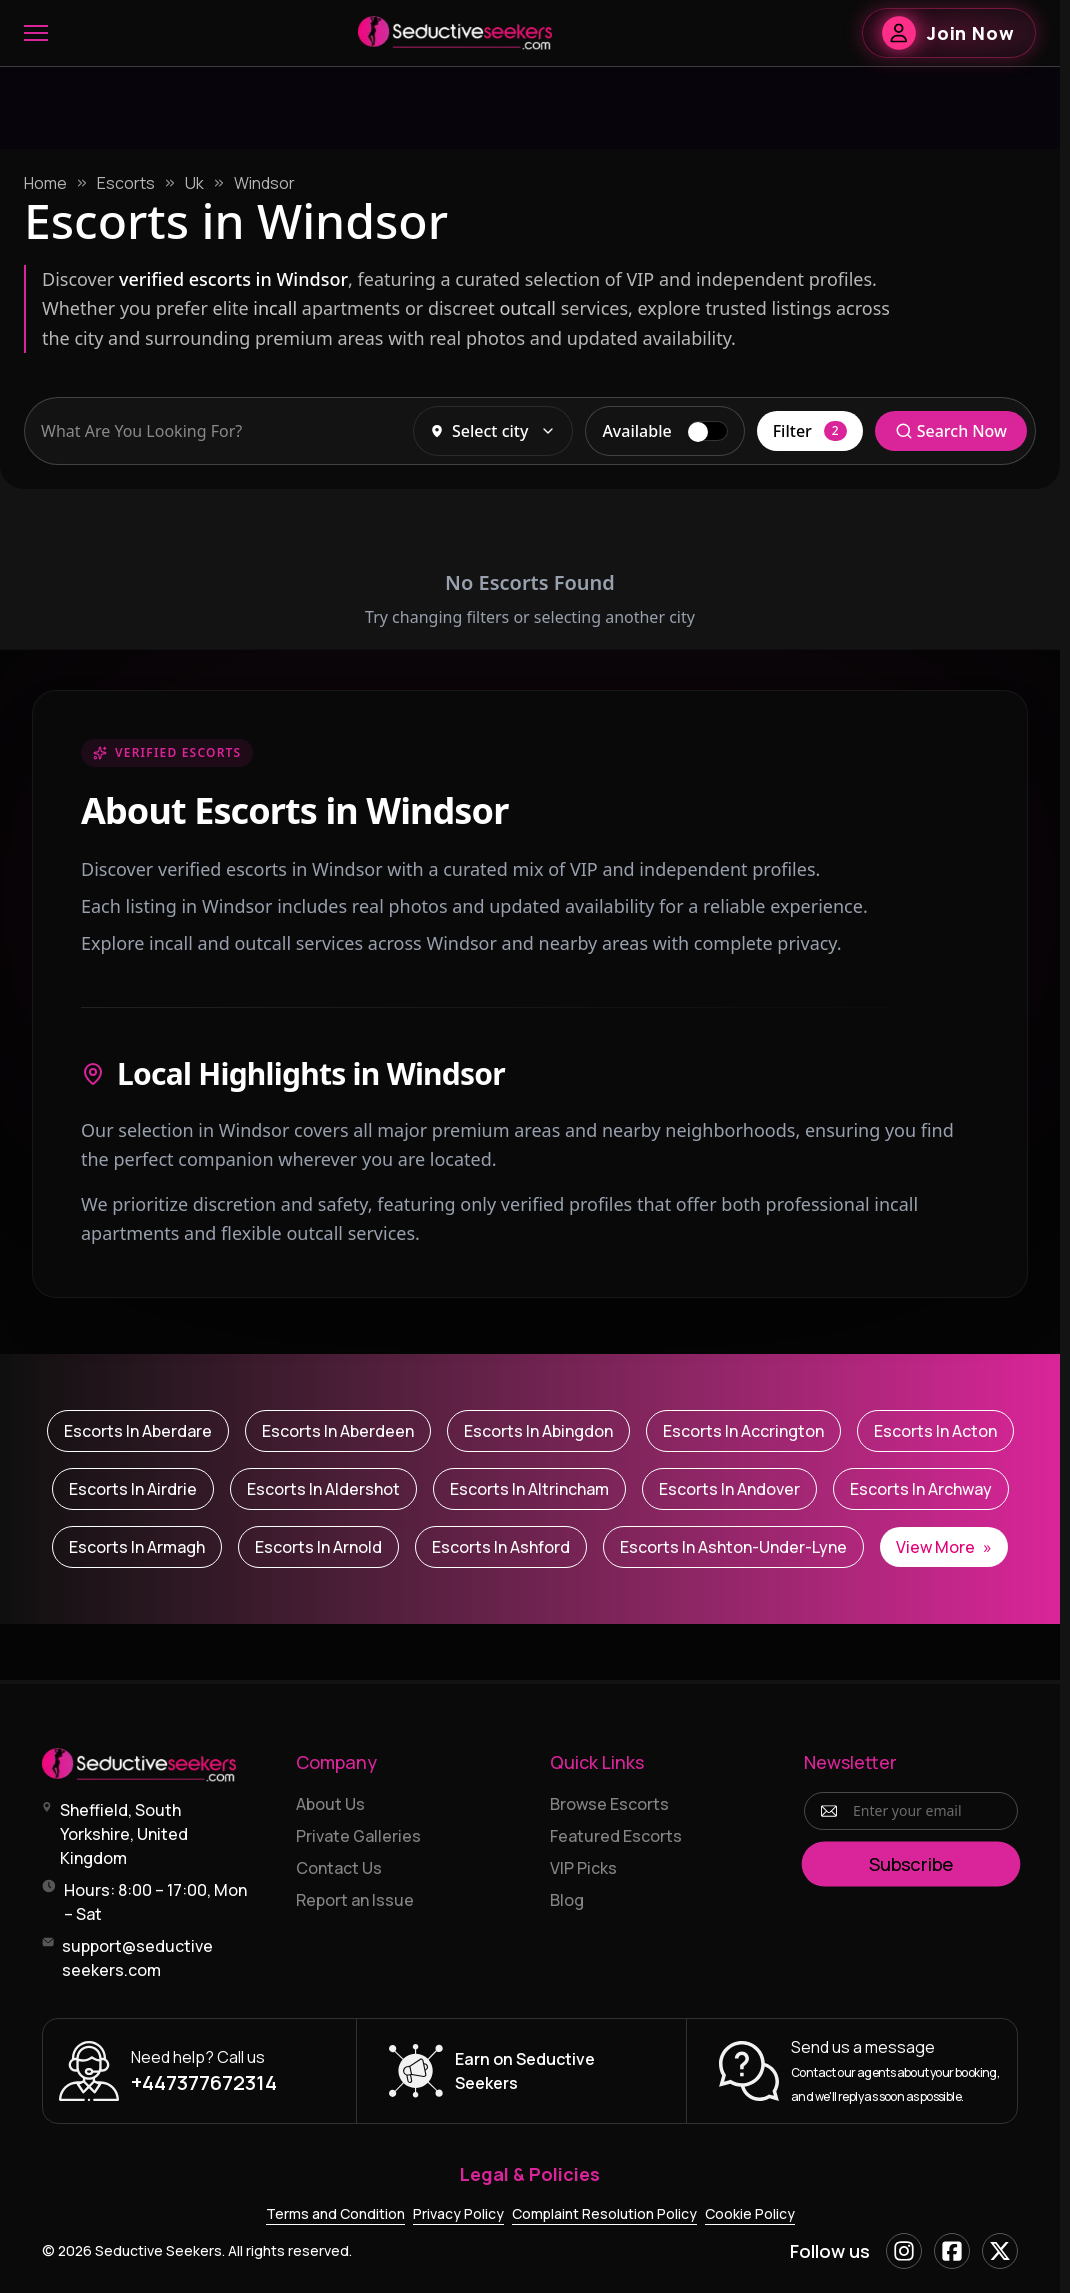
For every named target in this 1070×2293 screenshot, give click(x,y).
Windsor (264, 183)
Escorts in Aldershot (323, 1489)
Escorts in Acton (935, 1431)
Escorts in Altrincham (529, 1489)
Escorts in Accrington (743, 1431)
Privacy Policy (458, 2213)
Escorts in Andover (729, 1489)
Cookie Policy (750, 2213)
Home (45, 183)
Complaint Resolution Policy (604, 2213)
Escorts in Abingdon (538, 1431)
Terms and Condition (335, 2213)
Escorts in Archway (921, 1489)
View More (944, 1547)
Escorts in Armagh (137, 1547)
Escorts (126, 183)
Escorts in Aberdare (138, 1431)
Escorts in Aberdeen (338, 1431)
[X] (1000, 2251)
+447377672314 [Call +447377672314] (204, 2082)
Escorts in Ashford (501, 1547)
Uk (194, 183)
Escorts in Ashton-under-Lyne (733, 1547)
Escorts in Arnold (318, 1547)
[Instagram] (904, 2251)
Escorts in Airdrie (133, 1489)
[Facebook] (952, 2251)
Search (951, 431)
